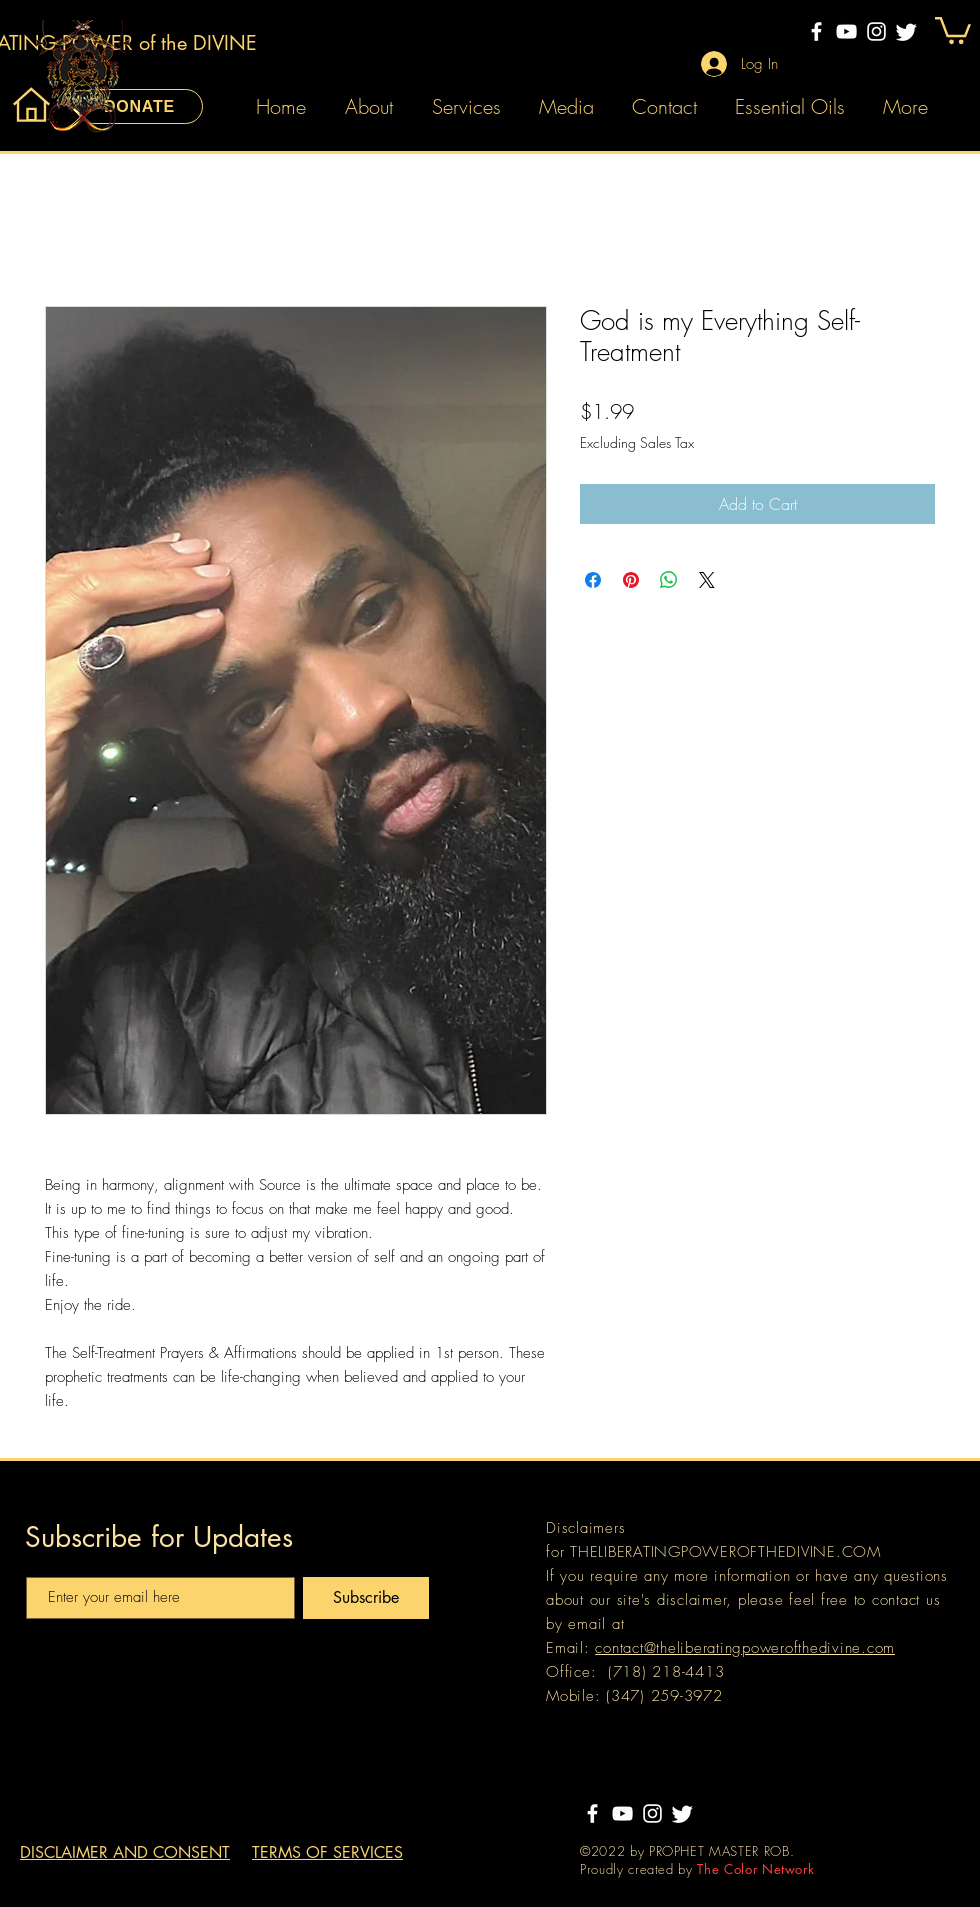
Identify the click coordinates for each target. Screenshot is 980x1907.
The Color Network (755, 1869)
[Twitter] (906, 31)
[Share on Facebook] (593, 580)
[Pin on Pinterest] (631, 580)
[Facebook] (816, 31)
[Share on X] (707, 580)
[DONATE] (139, 106)
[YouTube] (846, 31)
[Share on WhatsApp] (669, 580)
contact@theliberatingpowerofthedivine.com (745, 1648)
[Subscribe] (366, 1598)
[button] (953, 29)
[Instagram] (876, 31)
